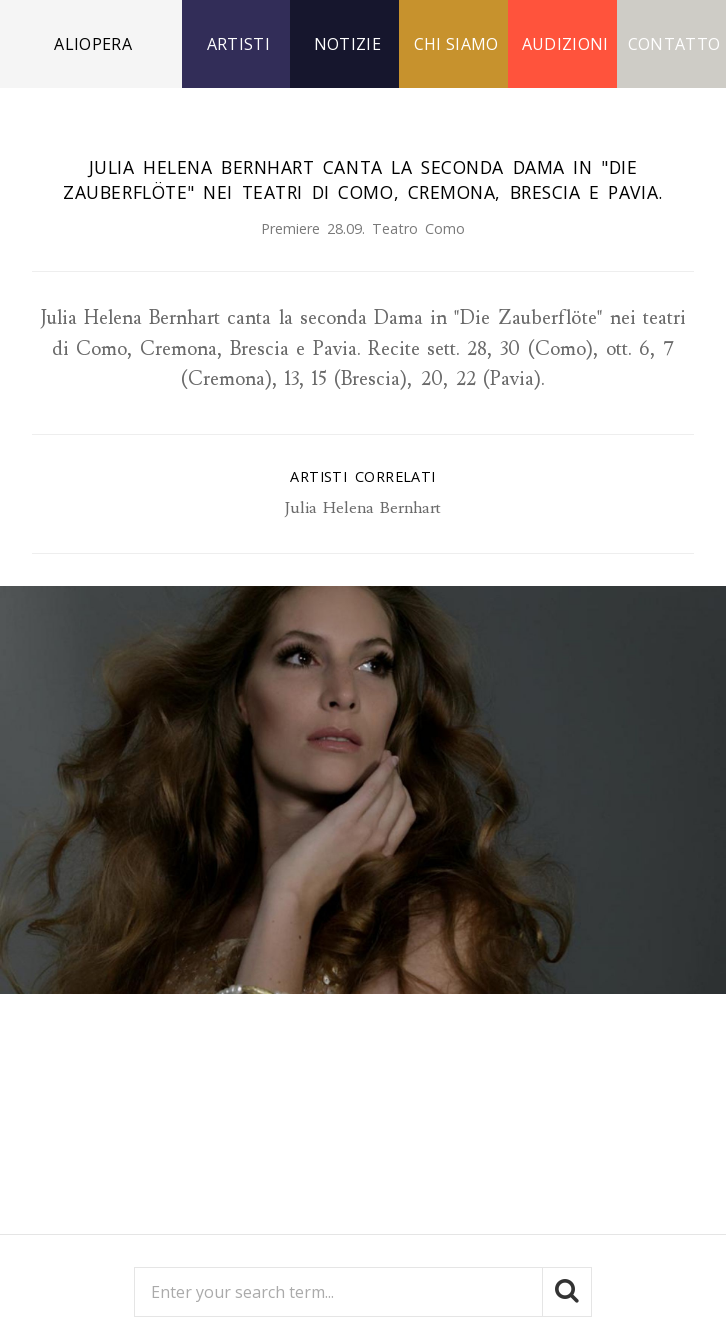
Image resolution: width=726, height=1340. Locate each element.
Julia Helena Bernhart (363, 508)
